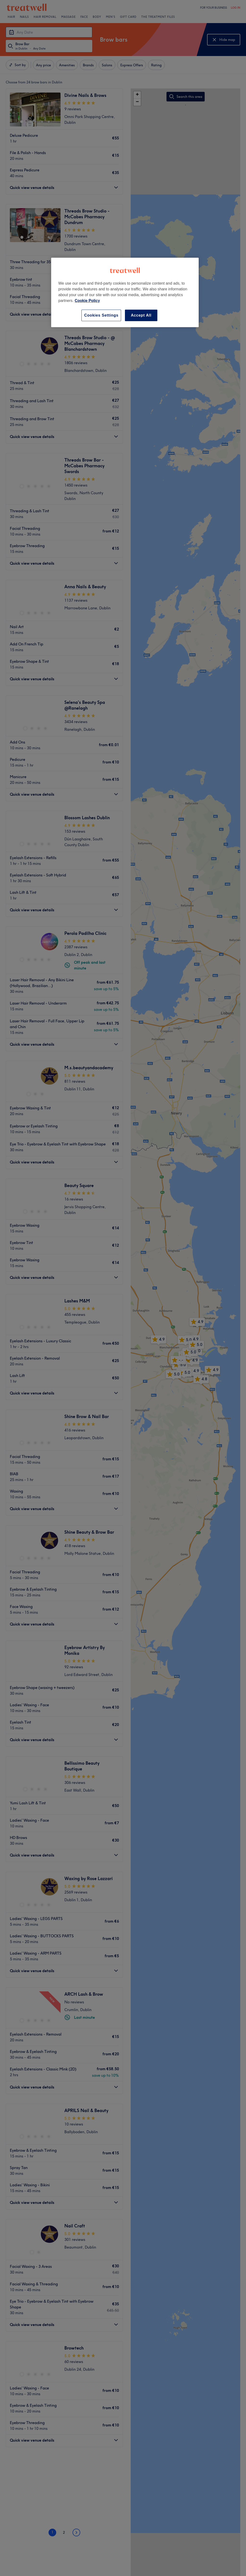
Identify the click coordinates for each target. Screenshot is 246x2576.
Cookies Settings (101, 315)
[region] (125, 292)
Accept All (141, 315)
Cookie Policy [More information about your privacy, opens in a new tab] (87, 301)
